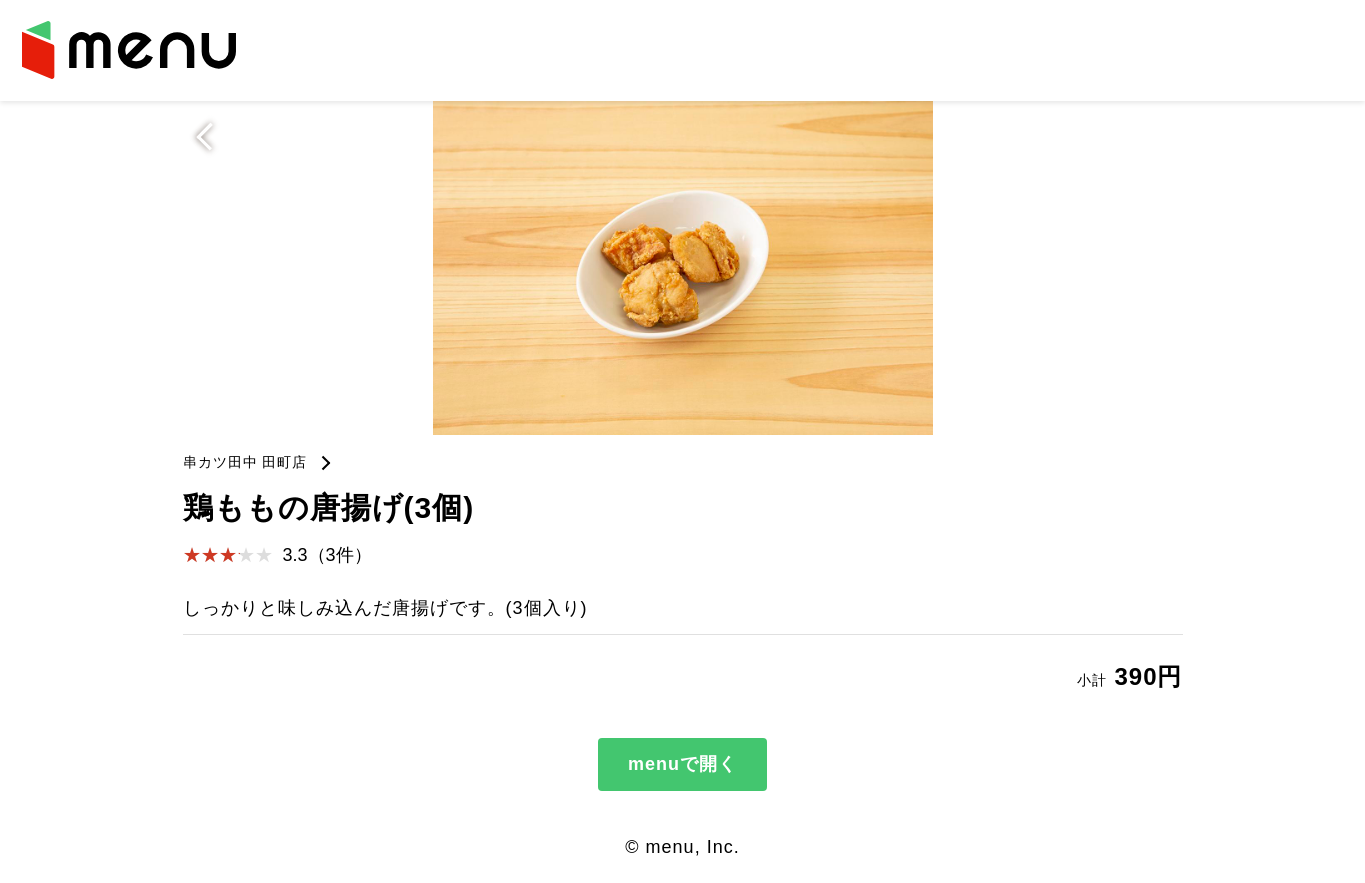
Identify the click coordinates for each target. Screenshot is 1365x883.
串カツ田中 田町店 (245, 462)
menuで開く (682, 764)
